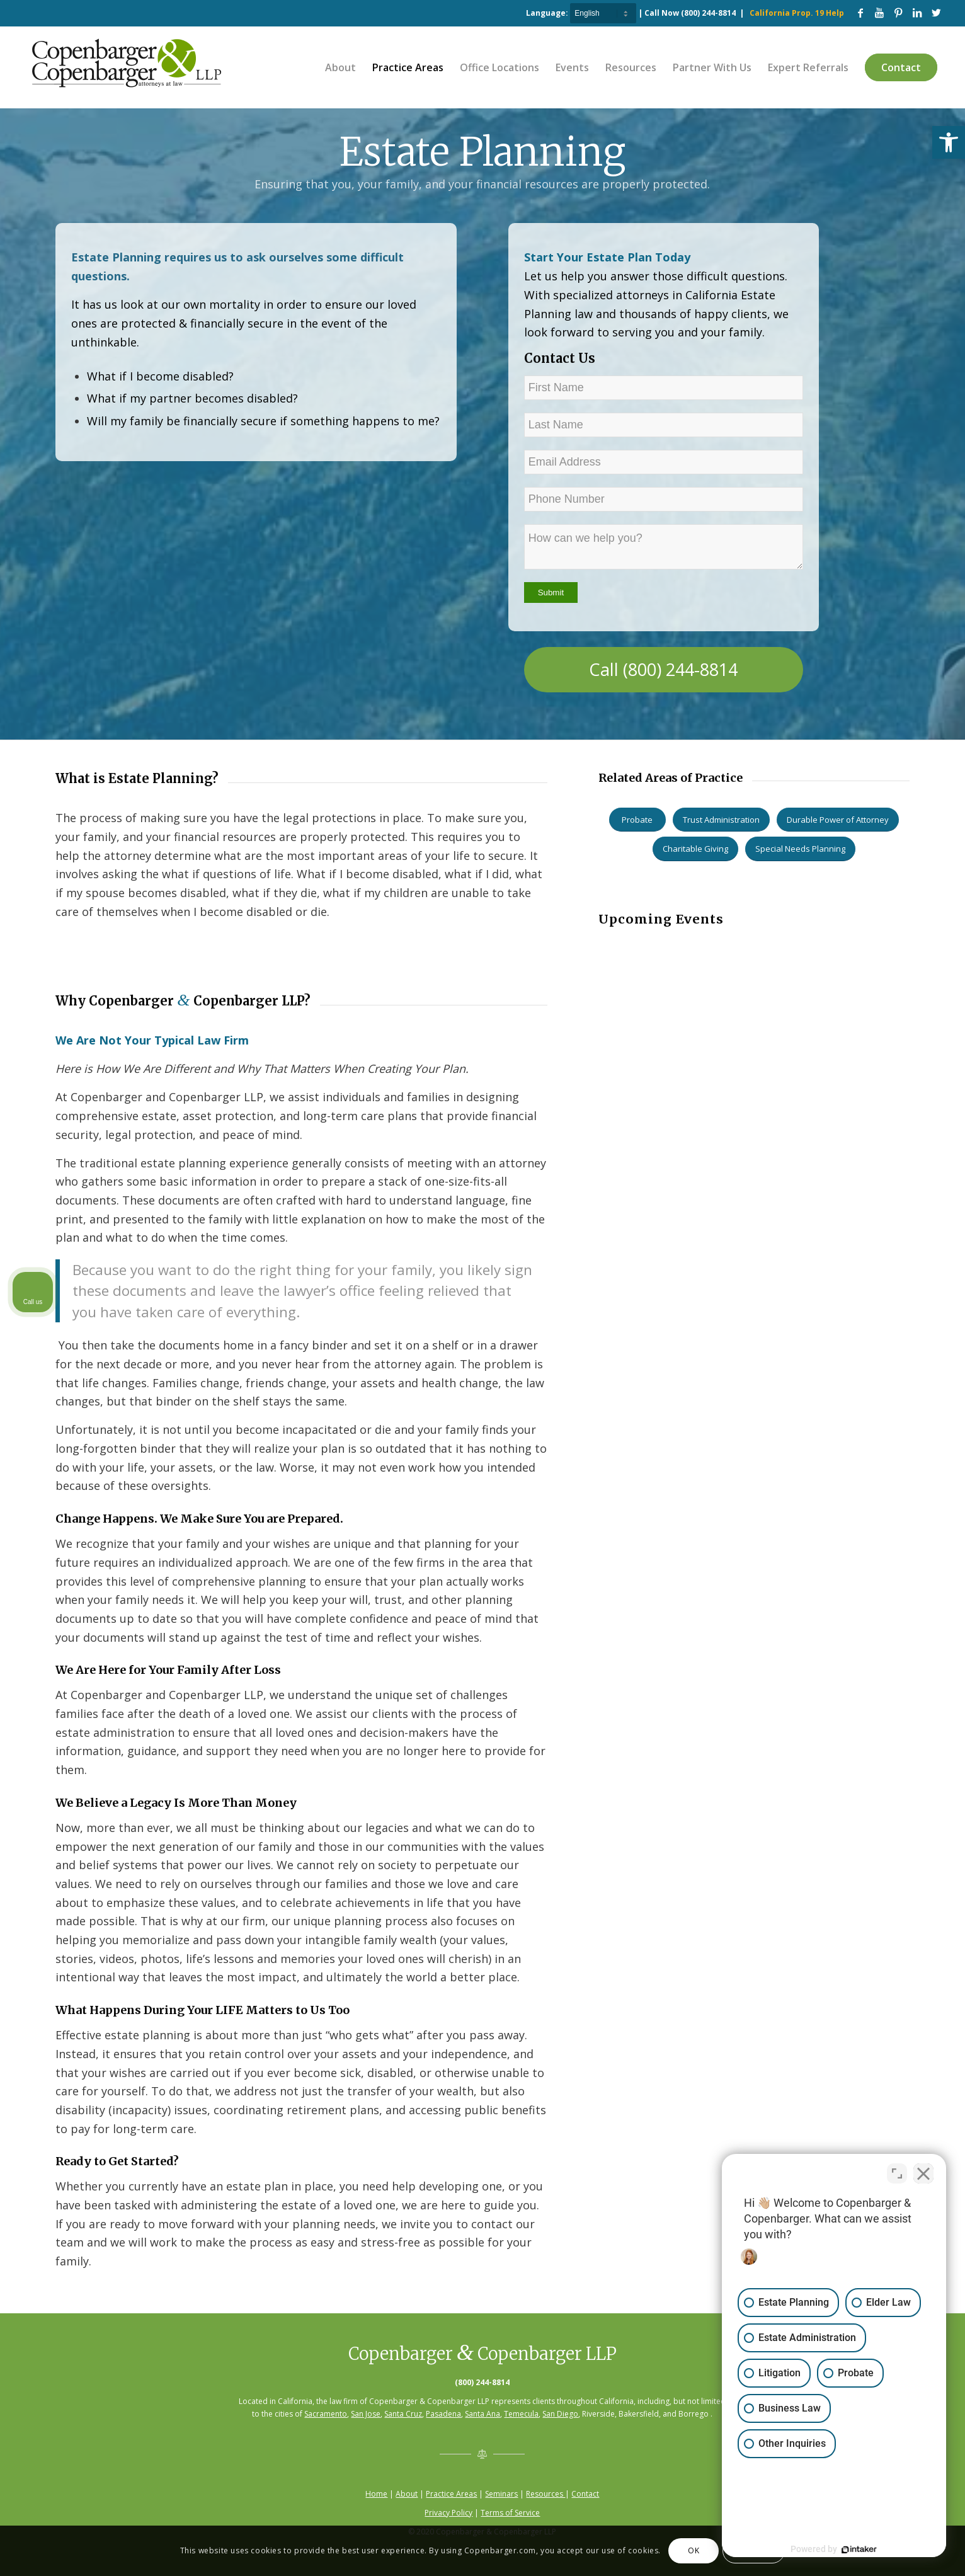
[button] (948, 142)
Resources (545, 2493)
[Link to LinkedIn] (917, 12)
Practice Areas (451, 2493)
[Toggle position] (897, 2173)
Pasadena (443, 2413)
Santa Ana (482, 2413)
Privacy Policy (448, 2512)
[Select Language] (603, 13)
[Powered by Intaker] (858, 2549)
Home (376, 2493)
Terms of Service (510, 2512)
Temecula (521, 2413)
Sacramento (325, 2413)
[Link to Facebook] (860, 12)
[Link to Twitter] (936, 12)
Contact (585, 2493)
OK (693, 2550)
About (407, 2493)
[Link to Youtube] (879, 12)
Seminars (501, 2493)
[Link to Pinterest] (898, 12)
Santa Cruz (403, 2413)
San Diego (560, 2413)
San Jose (365, 2413)
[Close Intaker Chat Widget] (923, 2173)
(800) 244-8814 (708, 13)
